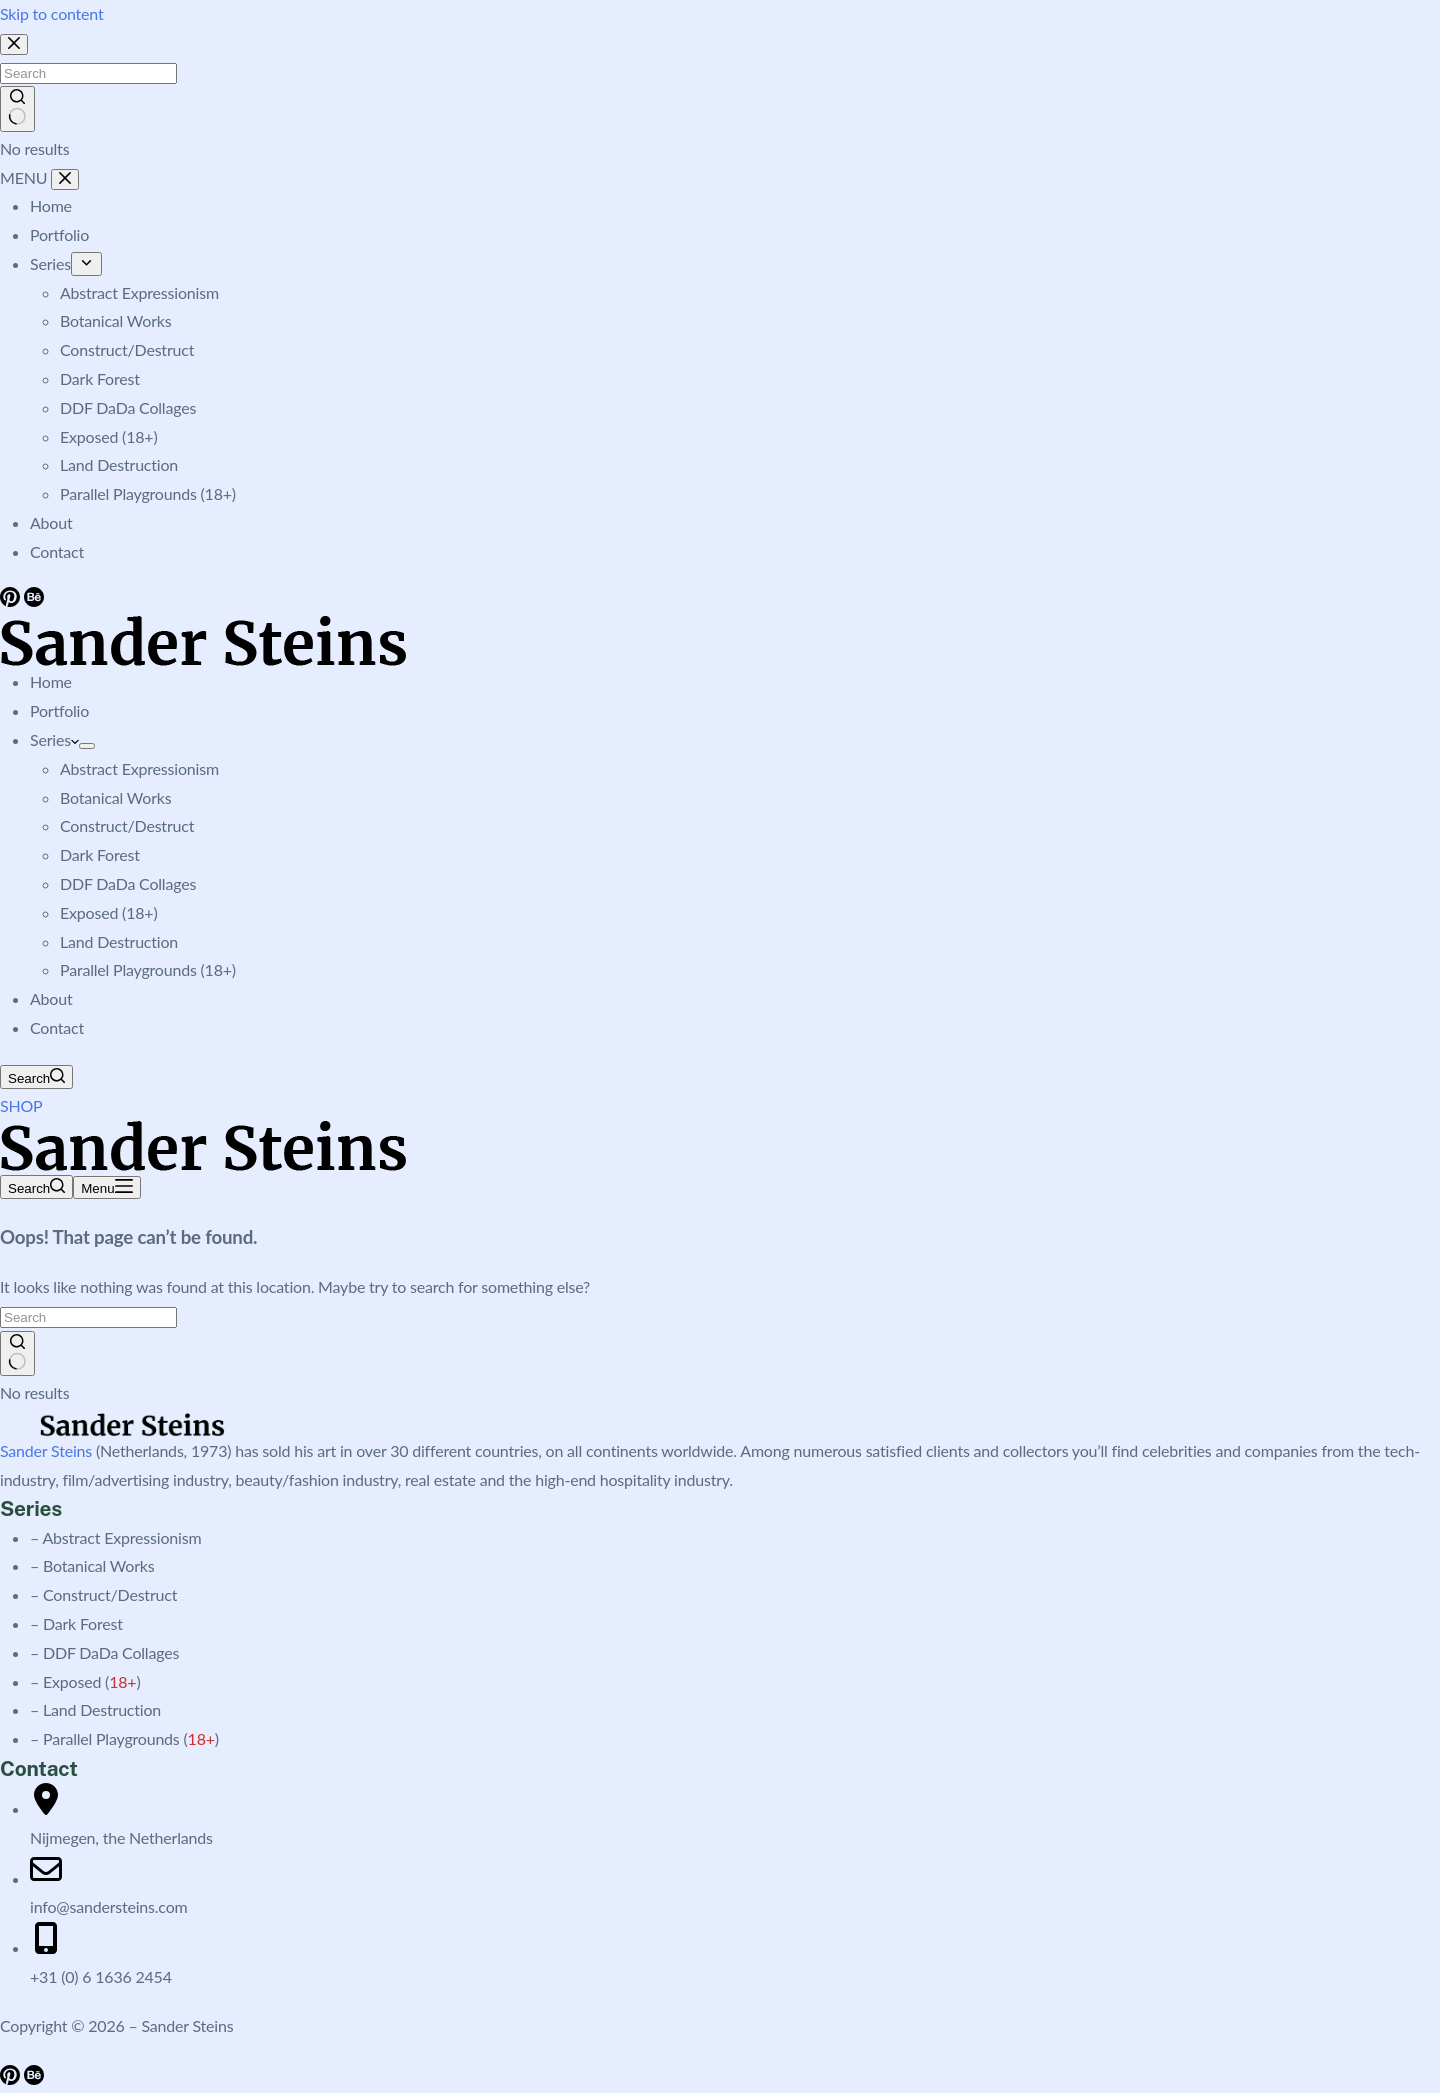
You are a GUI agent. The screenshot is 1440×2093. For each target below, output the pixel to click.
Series (54, 739)
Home (51, 681)
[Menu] (106, 1187)
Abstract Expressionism (139, 768)
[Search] (36, 1077)
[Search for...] (88, 1317)
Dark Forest (100, 854)
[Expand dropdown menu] (87, 746)
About (51, 998)
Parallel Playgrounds (111, 1738)
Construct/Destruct (127, 825)
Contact (57, 1027)
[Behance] (34, 2078)
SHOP (21, 1105)
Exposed (72, 1681)
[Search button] (17, 1354)
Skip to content (52, 13)
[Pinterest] (12, 2078)
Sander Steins (46, 1450)
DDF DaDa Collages (128, 883)
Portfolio (59, 710)
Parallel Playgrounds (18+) (148, 969)
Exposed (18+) (108, 912)
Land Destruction (119, 941)
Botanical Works (115, 797)
